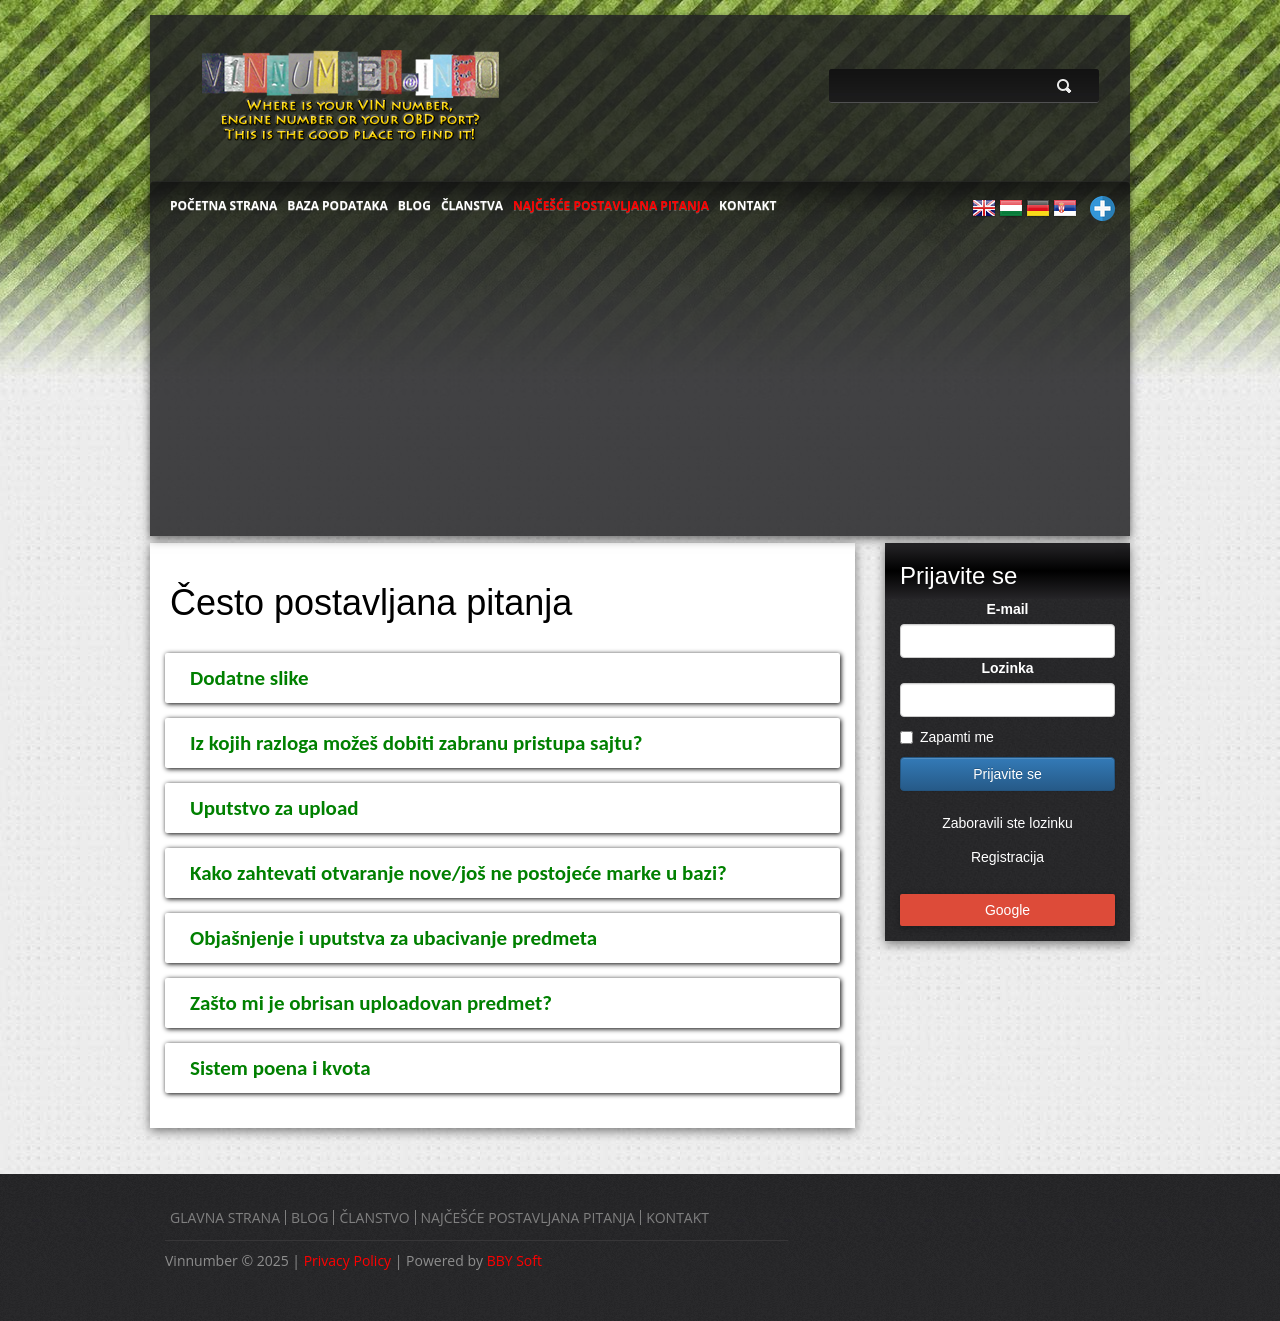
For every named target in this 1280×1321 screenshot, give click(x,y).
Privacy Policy (347, 1260)
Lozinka (1007, 668)
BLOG (414, 205)
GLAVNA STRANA (225, 1217)
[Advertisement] (640, 386)
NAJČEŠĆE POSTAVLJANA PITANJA (611, 205)
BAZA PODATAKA (337, 205)
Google (1007, 910)
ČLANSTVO (374, 1217)
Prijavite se (1007, 774)
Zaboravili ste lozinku (1007, 823)
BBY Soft (514, 1260)
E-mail (1007, 609)
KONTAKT (747, 205)
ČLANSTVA (472, 205)
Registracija (1007, 857)
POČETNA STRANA (223, 205)
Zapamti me (947, 737)
